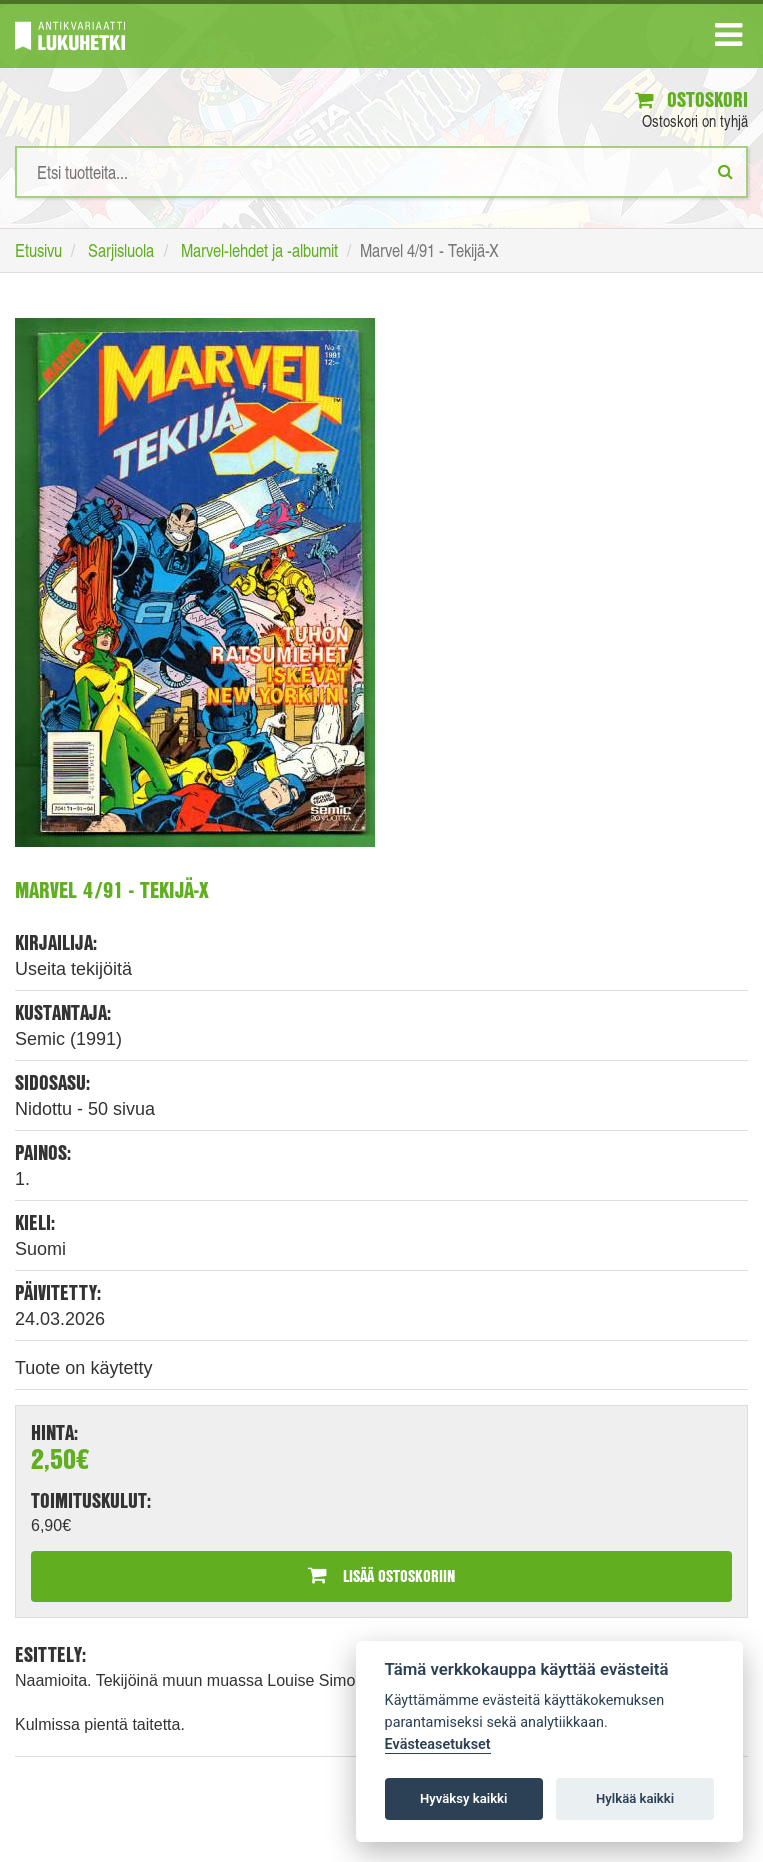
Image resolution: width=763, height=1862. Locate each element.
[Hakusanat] (381, 172)
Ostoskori (691, 99)
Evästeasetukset (438, 1744)
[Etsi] (725, 171)
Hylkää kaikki (635, 1798)
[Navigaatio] (728, 39)
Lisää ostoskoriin (381, 1575)
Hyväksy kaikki (463, 1798)
